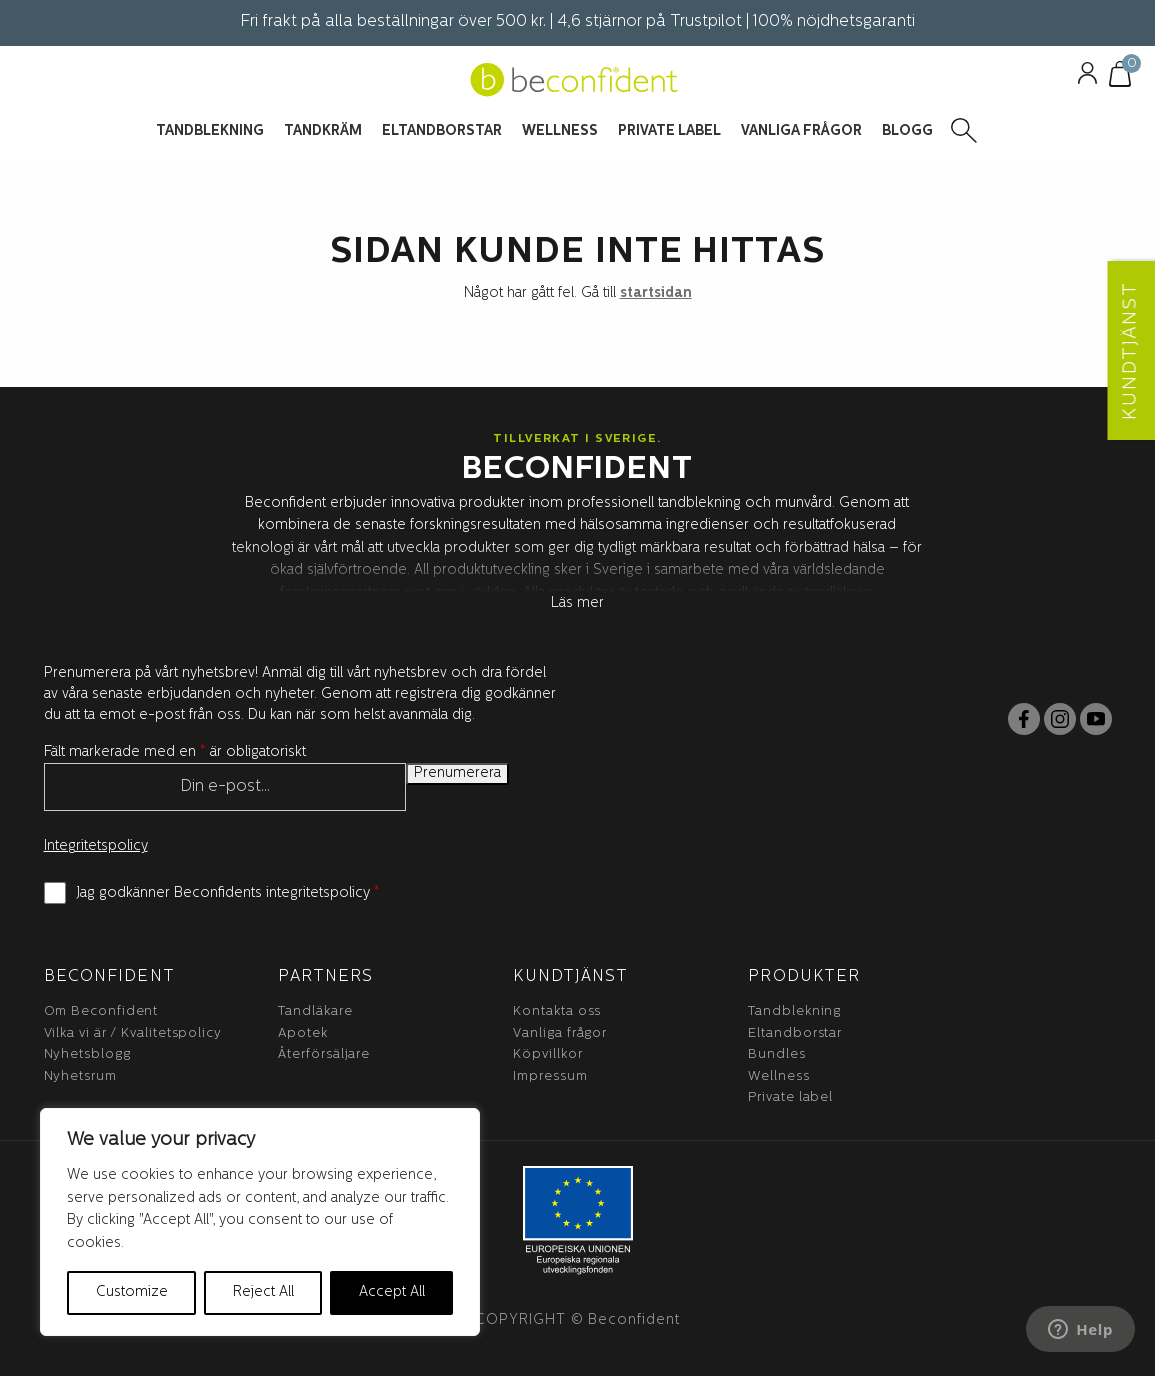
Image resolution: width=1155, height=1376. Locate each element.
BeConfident (109, 977)
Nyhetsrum (80, 1076)
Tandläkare (315, 1011)
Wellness (778, 1076)
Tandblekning (794, 1011)
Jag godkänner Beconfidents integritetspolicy (228, 893)
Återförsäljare (324, 1054)
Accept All (392, 1292)
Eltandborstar (795, 1033)
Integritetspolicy (96, 846)
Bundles (776, 1054)
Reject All (263, 1292)
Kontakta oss (557, 1011)
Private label (790, 1097)
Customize (132, 1292)
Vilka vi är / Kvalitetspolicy (133, 1033)
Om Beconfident (101, 1011)
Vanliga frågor (560, 1033)
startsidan (656, 293)
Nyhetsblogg (87, 1054)
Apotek (302, 1033)
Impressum (550, 1076)
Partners (325, 977)
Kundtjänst (570, 977)
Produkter (804, 977)
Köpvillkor (547, 1054)
